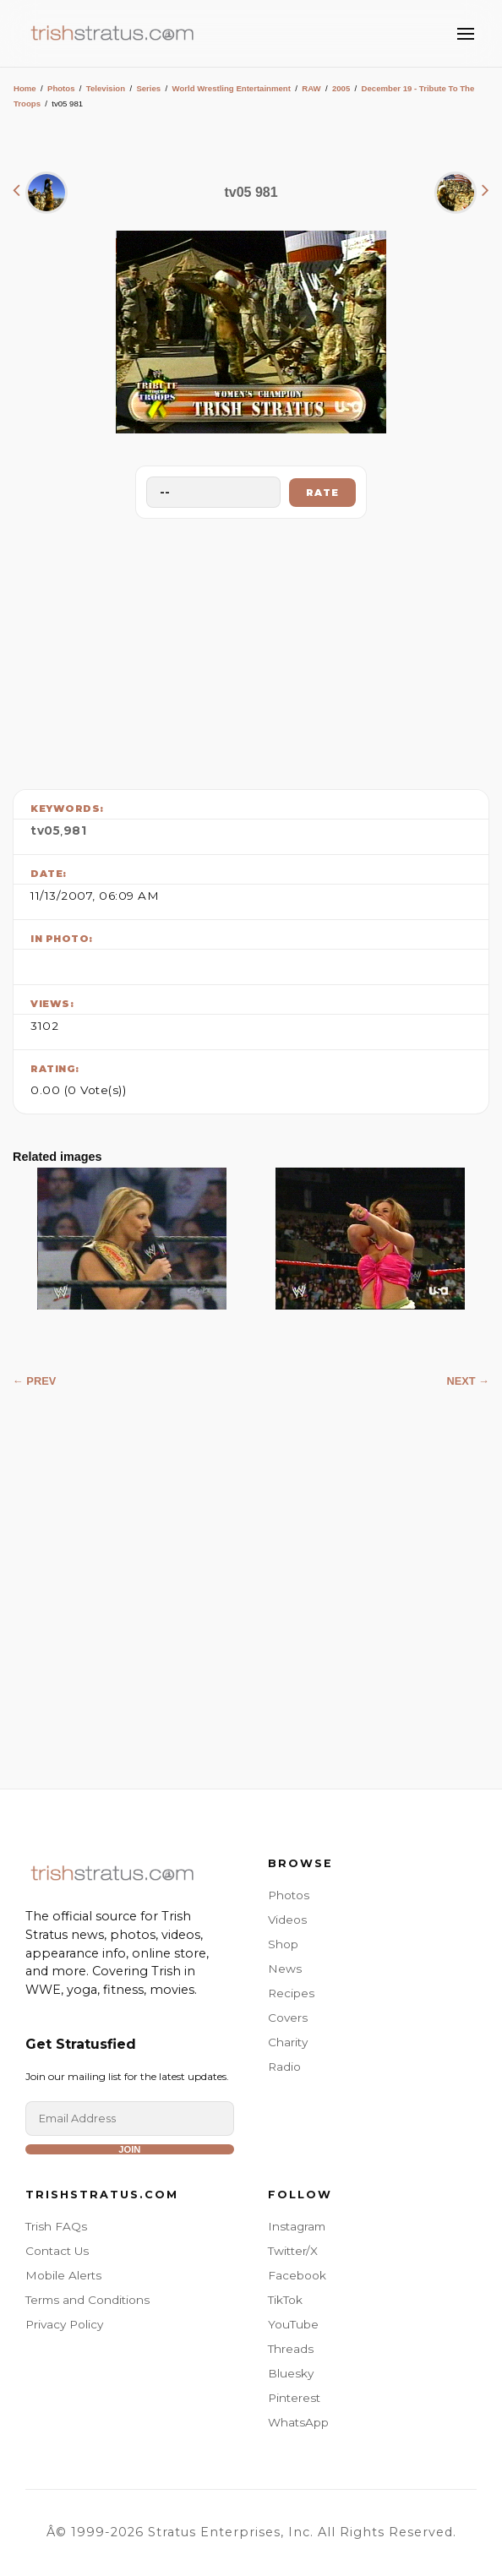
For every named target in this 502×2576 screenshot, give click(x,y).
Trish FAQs (56, 2226)
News (285, 1968)
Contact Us (57, 2250)
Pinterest (294, 2397)
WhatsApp (298, 2422)
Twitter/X (293, 2250)
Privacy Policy (64, 2324)
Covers (288, 2017)
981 (75, 830)
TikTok (285, 2299)
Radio (284, 2066)
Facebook (297, 2275)
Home (25, 88)
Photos (61, 88)
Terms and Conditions (87, 2299)
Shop (283, 1944)
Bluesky (291, 2373)
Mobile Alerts (63, 2275)
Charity (288, 2042)
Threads (291, 2348)
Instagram (296, 2226)
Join (129, 2149)
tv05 (45, 830)
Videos (287, 1919)
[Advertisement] (251, 649)
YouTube (293, 2324)
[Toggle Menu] (466, 33)
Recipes (291, 1993)
